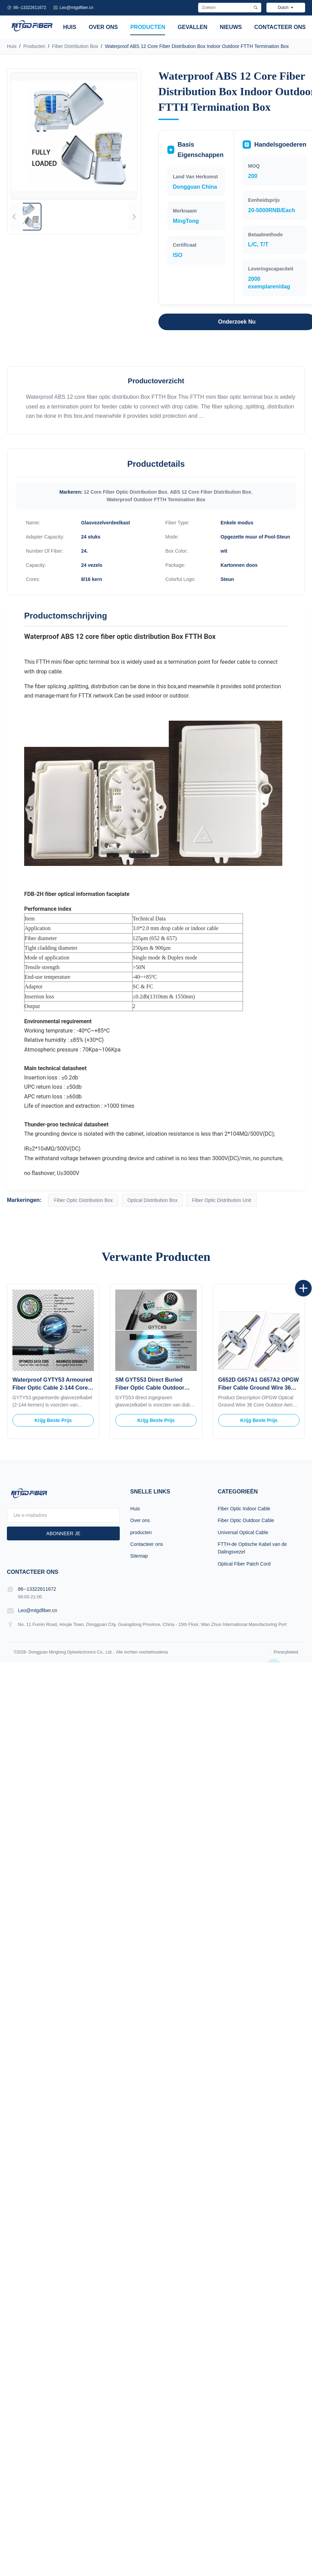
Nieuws (231, 27)
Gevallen (192, 27)
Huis (69, 27)
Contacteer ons (280, 27)
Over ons (103, 27)
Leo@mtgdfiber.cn (77, 7)
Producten (34, 46)
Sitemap (139, 1556)
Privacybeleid (286, 1652)
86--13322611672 (29, 7)
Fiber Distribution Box (75, 46)
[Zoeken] (255, 7)
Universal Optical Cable (243, 1532)
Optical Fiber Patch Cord (244, 1564)
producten (147, 27)
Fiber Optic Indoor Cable (244, 1508)
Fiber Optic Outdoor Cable (246, 1520)
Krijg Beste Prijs (53, 1420)
